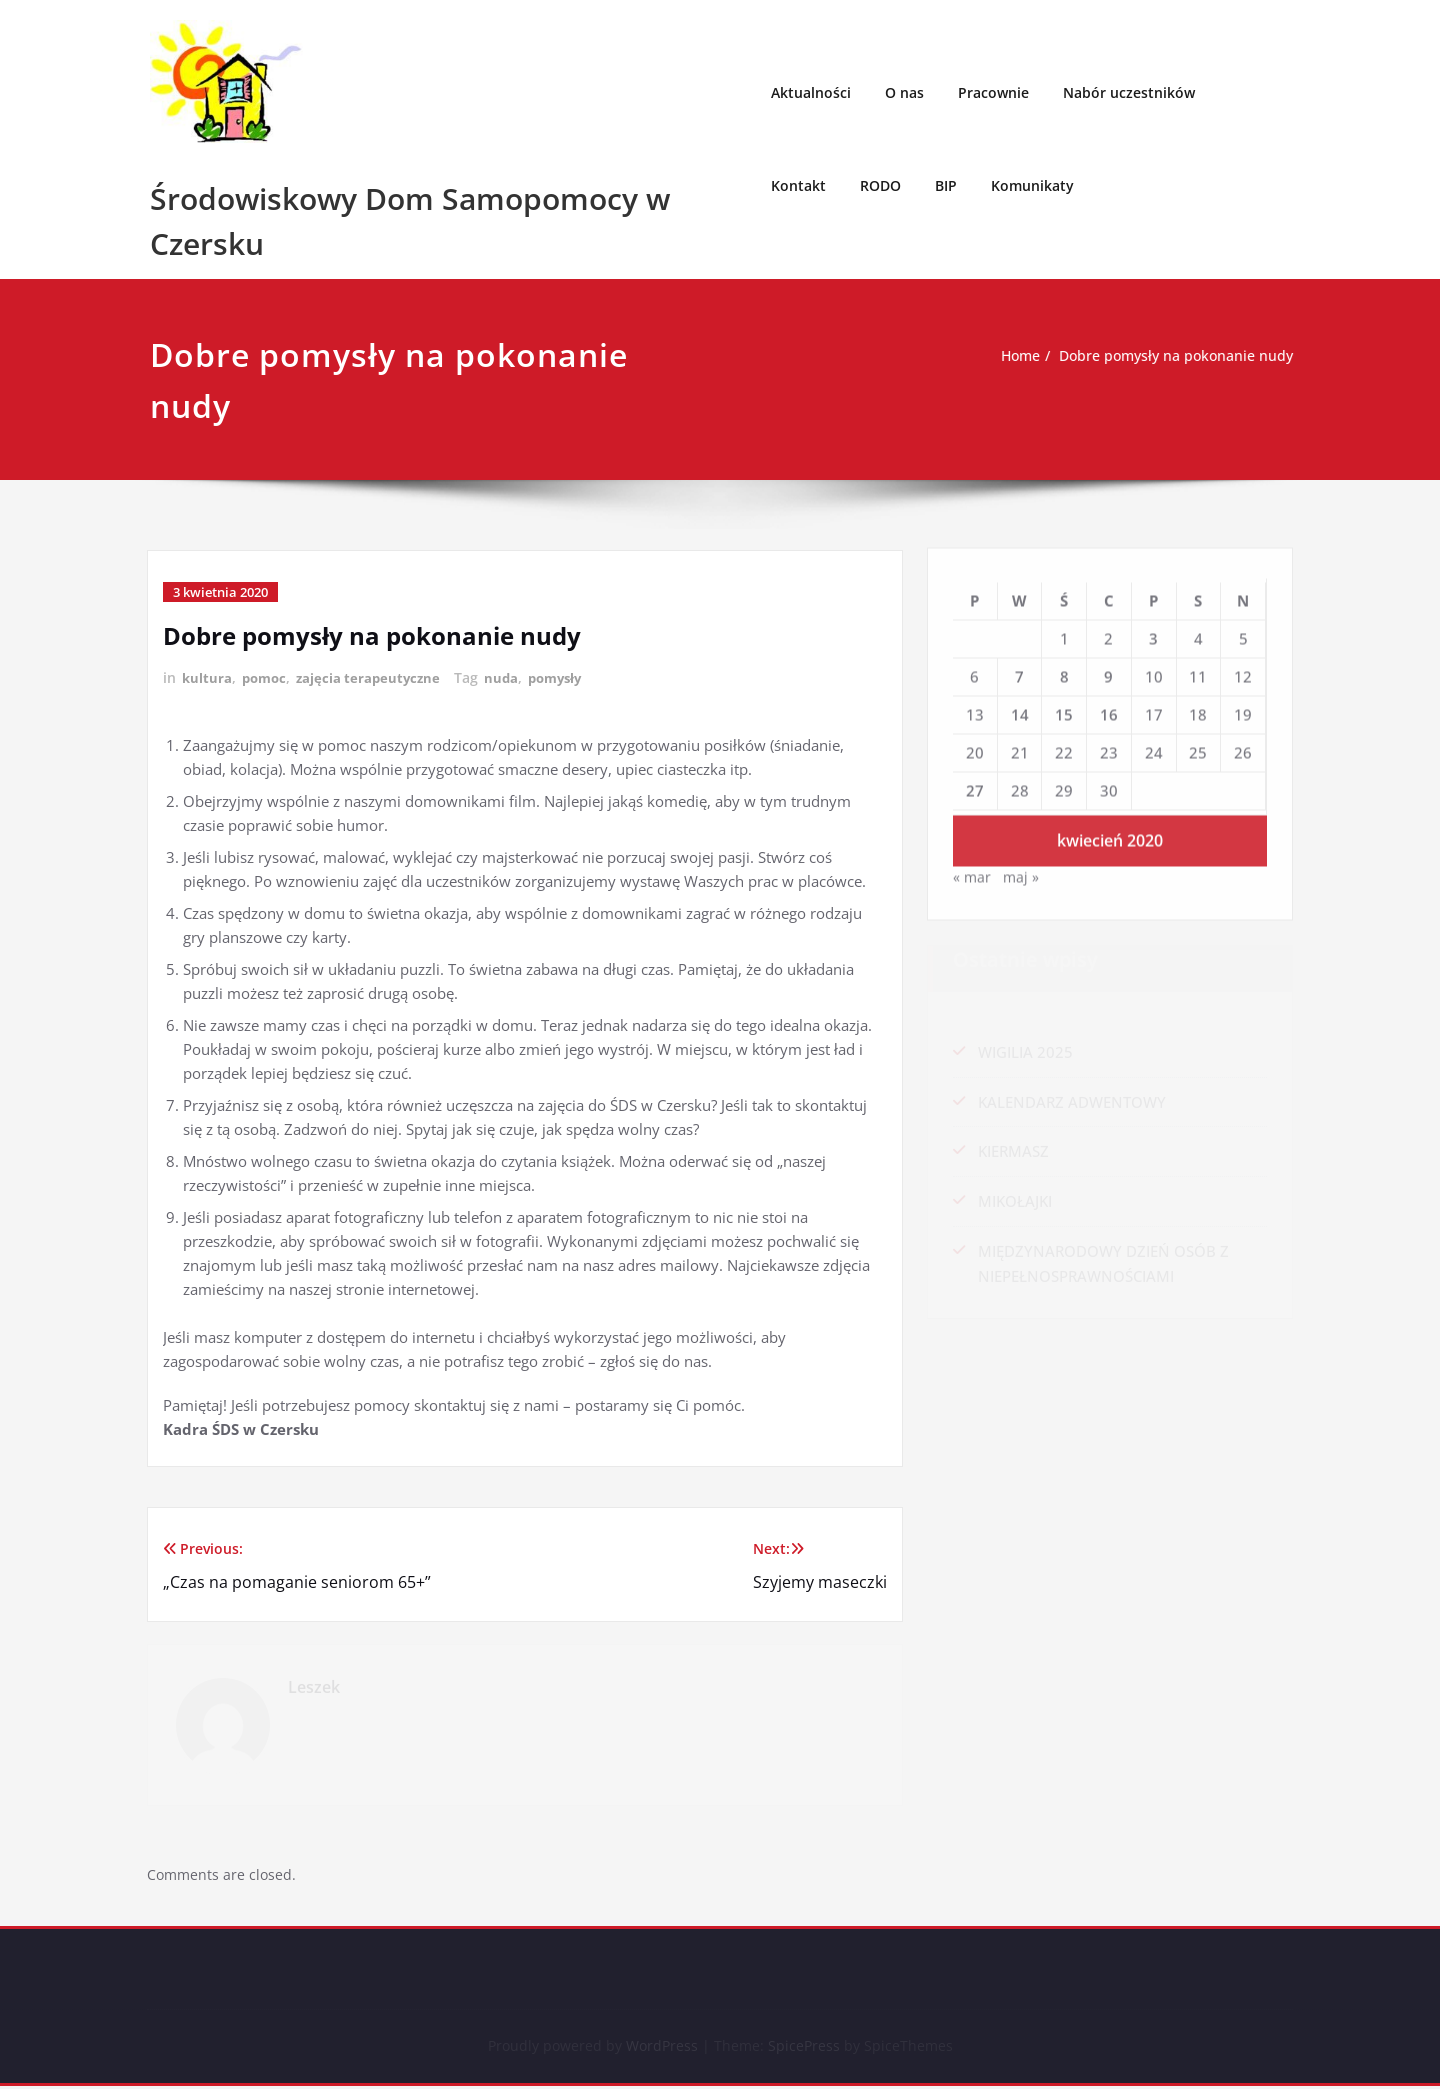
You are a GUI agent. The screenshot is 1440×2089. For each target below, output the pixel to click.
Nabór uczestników (1129, 92)
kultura (207, 677)
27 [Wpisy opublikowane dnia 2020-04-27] (975, 786)
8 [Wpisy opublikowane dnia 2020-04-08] (1064, 671)
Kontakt (798, 185)
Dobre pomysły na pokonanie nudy (1178, 356)
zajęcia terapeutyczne (375, 677)
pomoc (267, 677)
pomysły (568, 677)
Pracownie (993, 92)
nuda (511, 677)
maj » (1022, 874)
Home (1013, 356)
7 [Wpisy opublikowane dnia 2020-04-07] (1019, 671)
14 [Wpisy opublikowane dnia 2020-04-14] (1020, 709)
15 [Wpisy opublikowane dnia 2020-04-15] (1064, 709)
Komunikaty (1032, 185)
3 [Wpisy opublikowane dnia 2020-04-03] (1153, 633)
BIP (946, 185)
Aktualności (811, 92)
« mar (972, 874)
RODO (880, 185)
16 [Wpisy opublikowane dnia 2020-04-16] (1109, 709)
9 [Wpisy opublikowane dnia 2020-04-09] (1108, 671)
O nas (904, 92)
